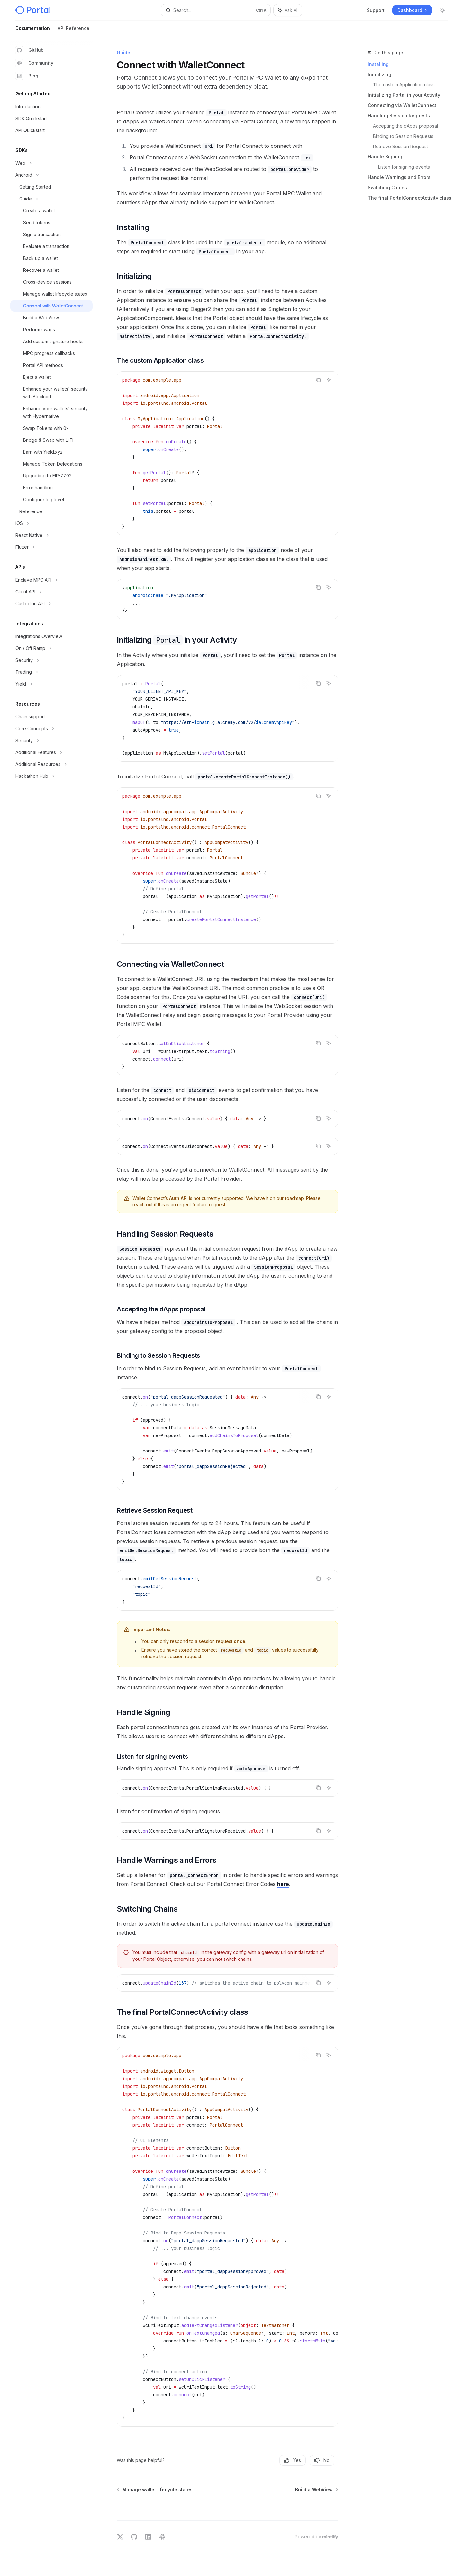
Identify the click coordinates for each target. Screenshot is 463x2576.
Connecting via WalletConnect (402, 105)
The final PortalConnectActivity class (409, 197)
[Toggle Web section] (51, 163)
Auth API (179, 1198)
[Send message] (331, 2506)
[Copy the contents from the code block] (318, 380)
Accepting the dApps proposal (405, 126)
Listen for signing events (404, 167)
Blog (26, 76)
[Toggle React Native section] (51, 535)
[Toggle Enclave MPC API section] (51, 580)
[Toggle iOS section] (51, 523)
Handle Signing (385, 156)
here (283, 1884)
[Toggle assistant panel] (288, 10)
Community (34, 63)
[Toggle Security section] (51, 660)
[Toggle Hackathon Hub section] (51, 776)
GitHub (29, 50)
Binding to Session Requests (403, 136)
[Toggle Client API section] (51, 592)
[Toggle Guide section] (51, 199)
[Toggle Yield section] (51, 684)
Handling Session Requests (399, 115)
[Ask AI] (328, 380)
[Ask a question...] (227, 2502)
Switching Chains (387, 187)
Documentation (32, 30)
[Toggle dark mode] (442, 10)
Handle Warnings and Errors (399, 177)
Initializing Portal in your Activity (404, 95)
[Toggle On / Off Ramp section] (51, 648)
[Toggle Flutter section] (51, 547)
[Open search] (215, 10)
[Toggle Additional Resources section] (51, 764)
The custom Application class (404, 84)
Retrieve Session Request (400, 146)
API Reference (73, 30)
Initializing (379, 74)
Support (376, 10)
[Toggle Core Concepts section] (51, 728)
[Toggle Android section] (51, 175)
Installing (378, 64)
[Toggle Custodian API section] (51, 603)
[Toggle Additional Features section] (51, 752)
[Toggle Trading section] (51, 672)
